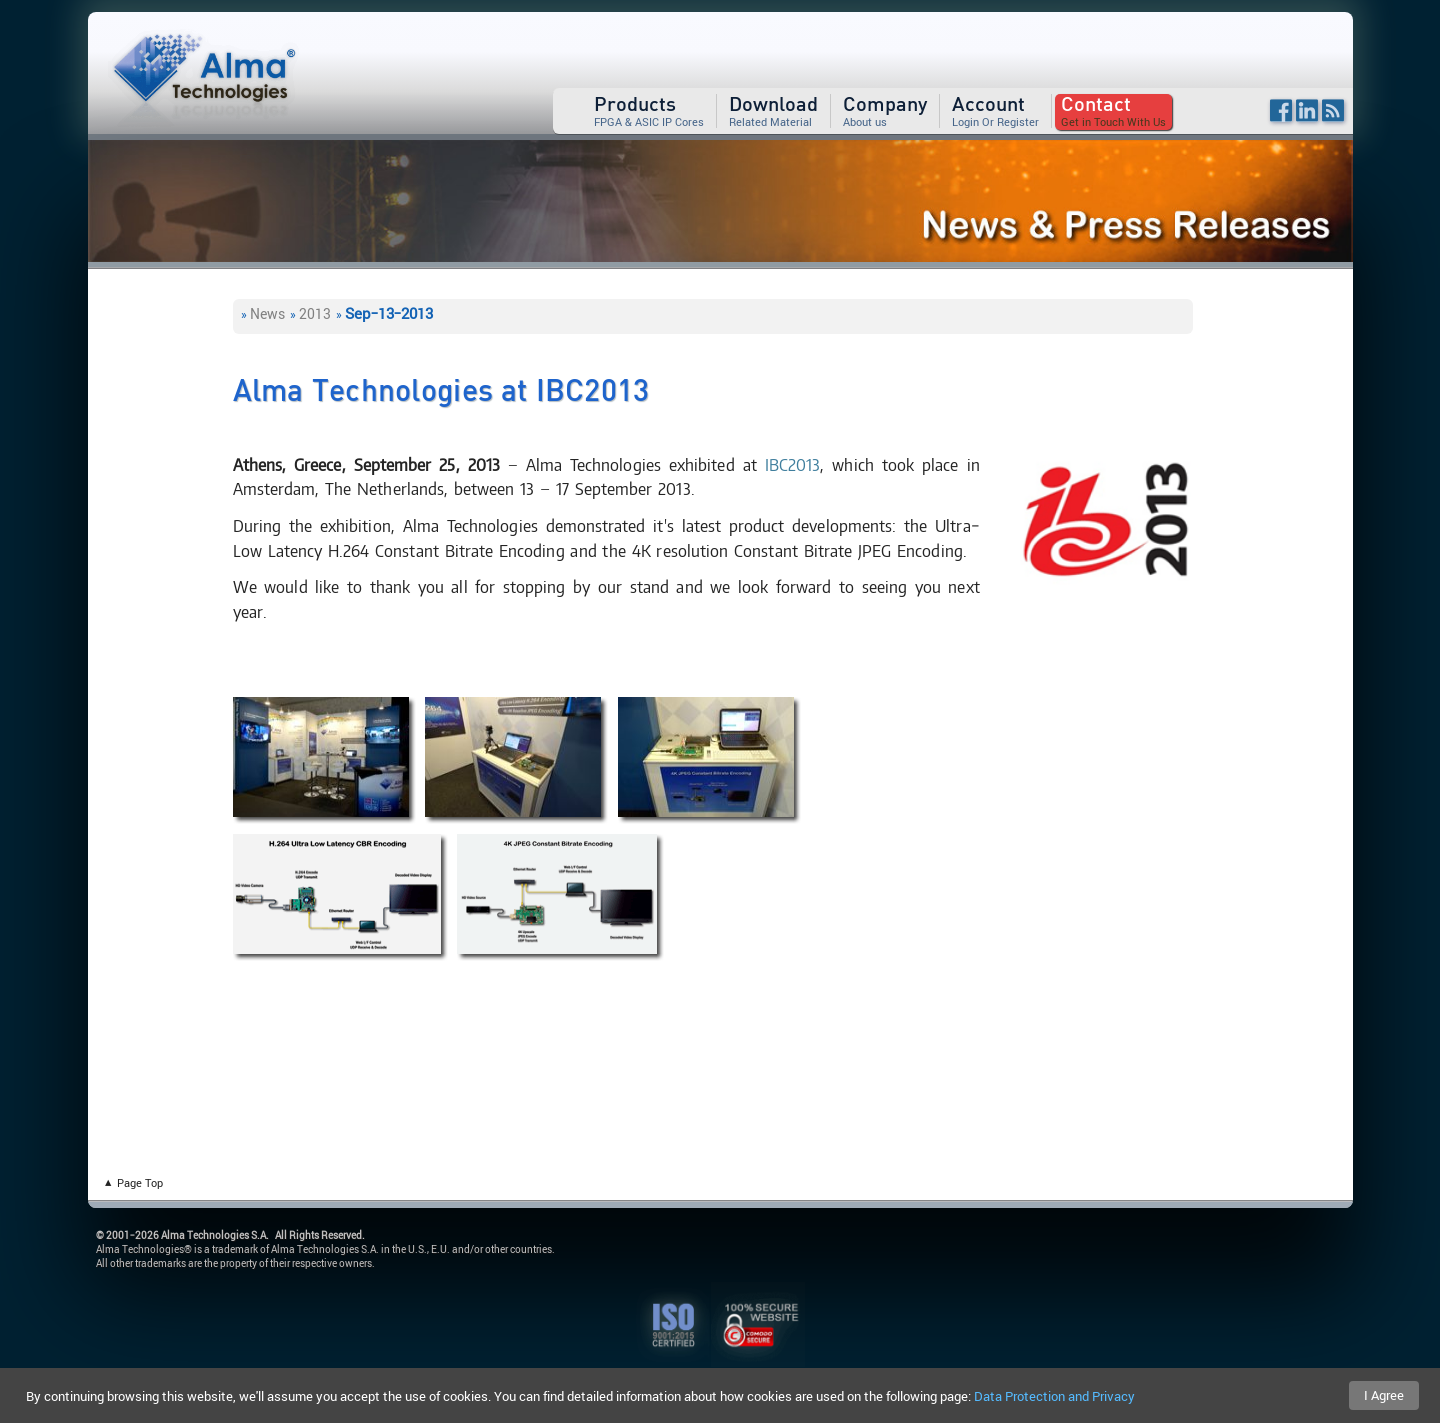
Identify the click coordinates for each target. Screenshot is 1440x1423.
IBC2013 (793, 464)
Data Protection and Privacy (1054, 1396)
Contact (1096, 105)
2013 (315, 313)
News (267, 313)
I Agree (1384, 1395)
